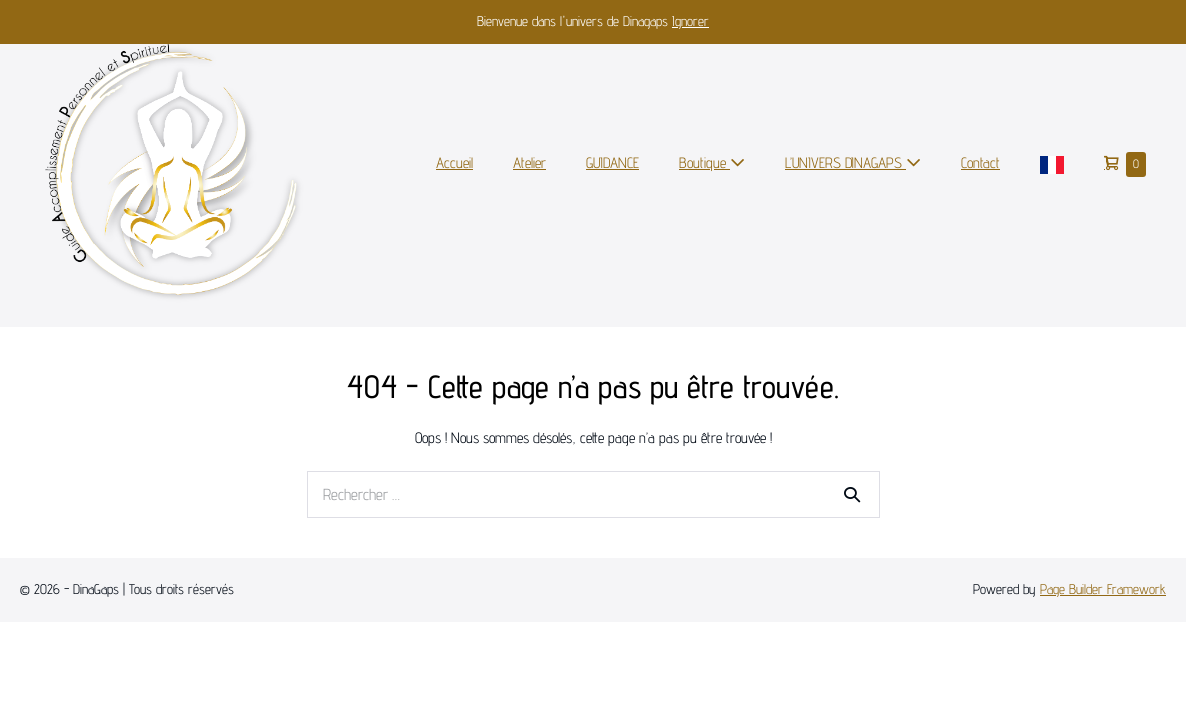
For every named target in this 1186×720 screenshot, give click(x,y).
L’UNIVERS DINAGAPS (853, 162)
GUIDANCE (612, 162)
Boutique (712, 162)
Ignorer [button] (690, 21)
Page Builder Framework (1103, 589)
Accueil (454, 162)
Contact (980, 162)
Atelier (529, 162)
